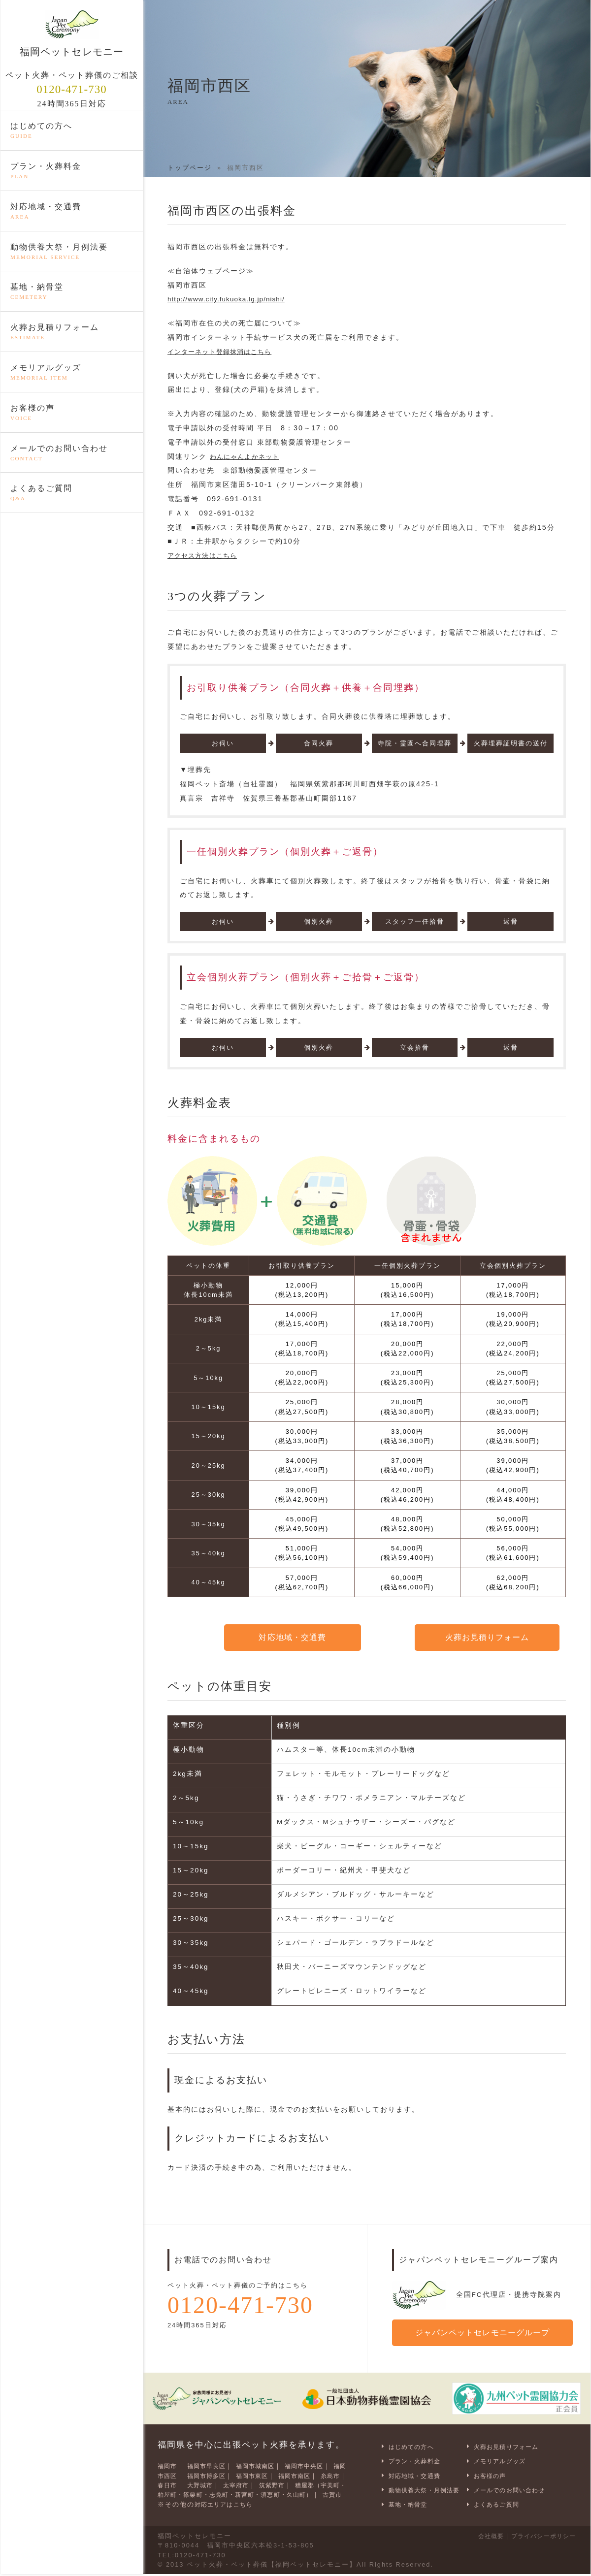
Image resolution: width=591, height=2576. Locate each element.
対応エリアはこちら (228, 2508)
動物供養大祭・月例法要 (71, 252)
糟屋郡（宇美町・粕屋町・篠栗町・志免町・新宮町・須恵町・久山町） (253, 2490)
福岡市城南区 (266, 2461)
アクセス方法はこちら (206, 555)
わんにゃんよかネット (249, 456)
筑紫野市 (316, 2480)
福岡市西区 (176, 2471)
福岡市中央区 (321, 2461)
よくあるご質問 (71, 493)
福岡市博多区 (227, 2471)
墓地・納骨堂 (71, 292)
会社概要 (479, 2538)
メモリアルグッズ (71, 373)
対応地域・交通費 (71, 212)
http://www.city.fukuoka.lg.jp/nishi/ (237, 299)
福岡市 (169, 2461)
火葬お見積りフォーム (71, 332)
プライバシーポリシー (539, 2538)
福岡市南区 (324, 2471)
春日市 (201, 2480)
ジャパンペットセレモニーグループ (485, 2330)
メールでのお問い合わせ (71, 454)
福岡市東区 (277, 2471)
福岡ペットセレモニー (71, 33)
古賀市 (223, 2499)
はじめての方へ (71, 131)
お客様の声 (71, 413)
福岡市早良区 (212, 2461)
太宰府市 (277, 2480)
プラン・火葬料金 (71, 171)
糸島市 (169, 2480)
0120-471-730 (72, 89)
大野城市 (237, 2480)
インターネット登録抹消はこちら (226, 351)
